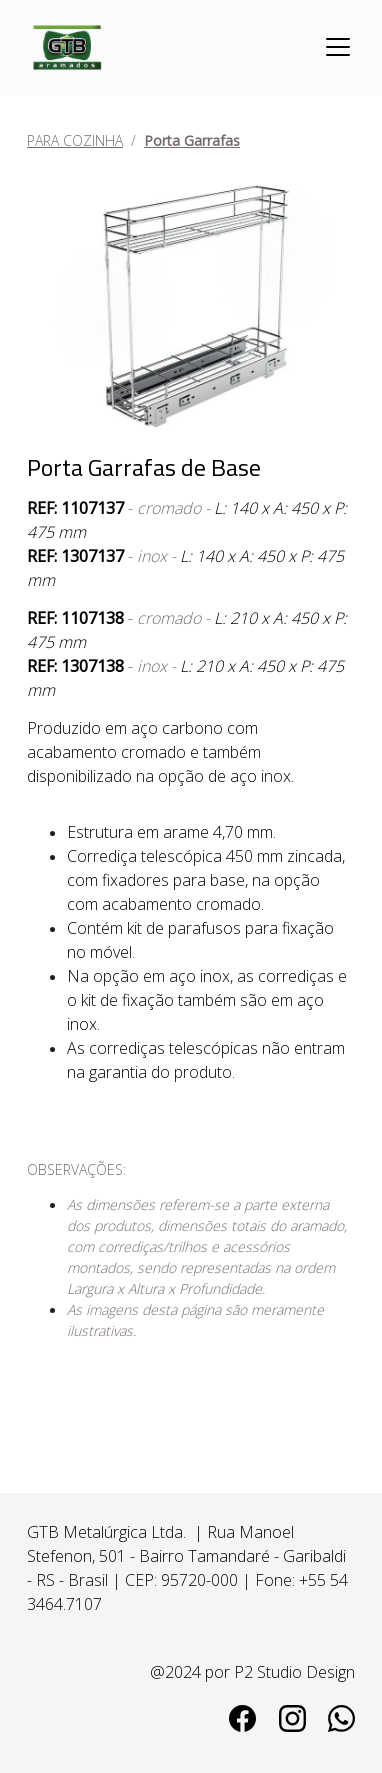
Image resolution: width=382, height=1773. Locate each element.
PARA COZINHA (75, 140)
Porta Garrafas (192, 140)
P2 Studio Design (294, 1672)
